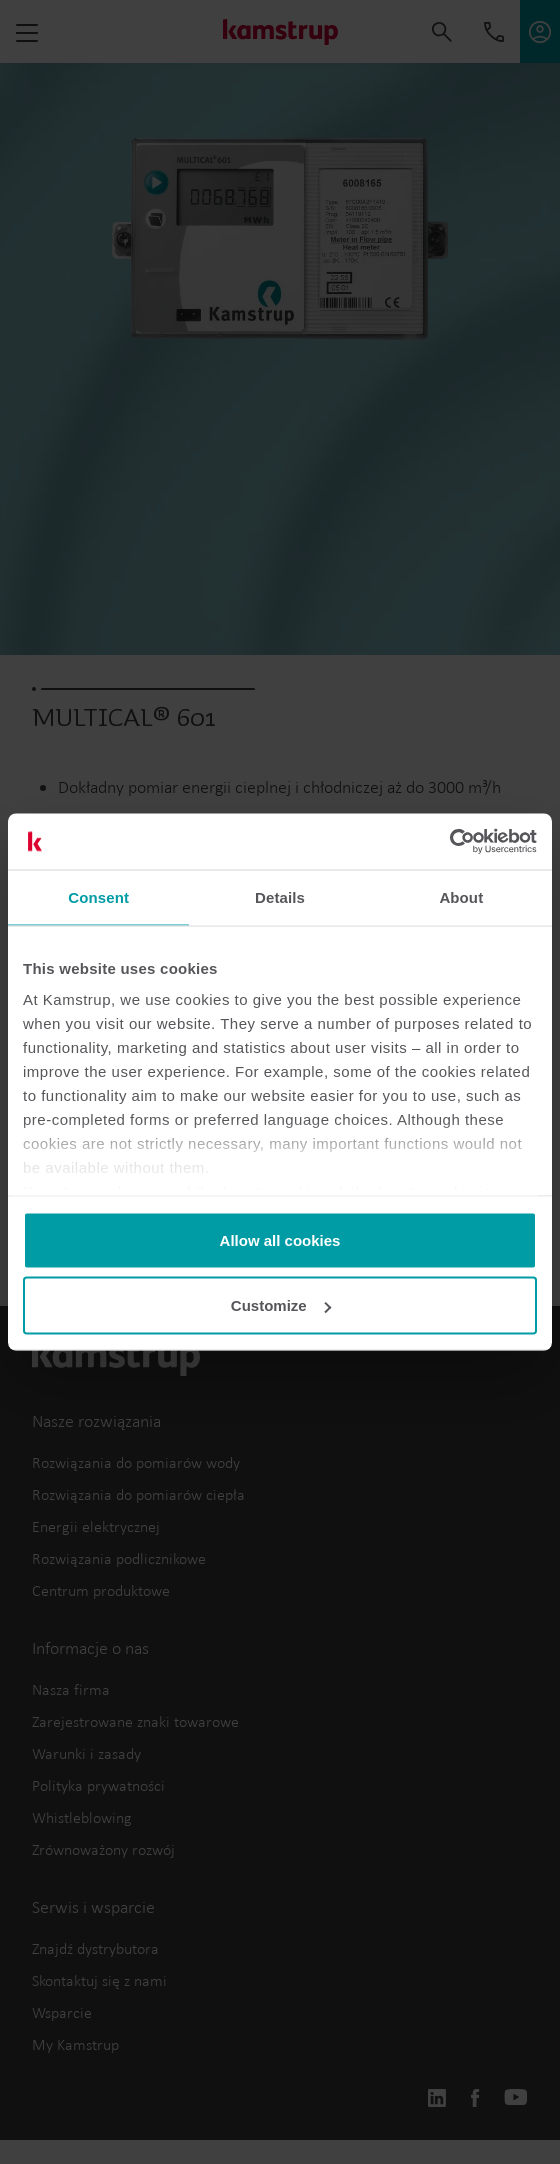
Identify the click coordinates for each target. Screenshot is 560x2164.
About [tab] (461, 896)
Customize (281, 1305)
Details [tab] (280, 896)
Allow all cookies (280, 1239)
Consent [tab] (98, 896)
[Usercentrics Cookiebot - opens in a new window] (449, 842)
